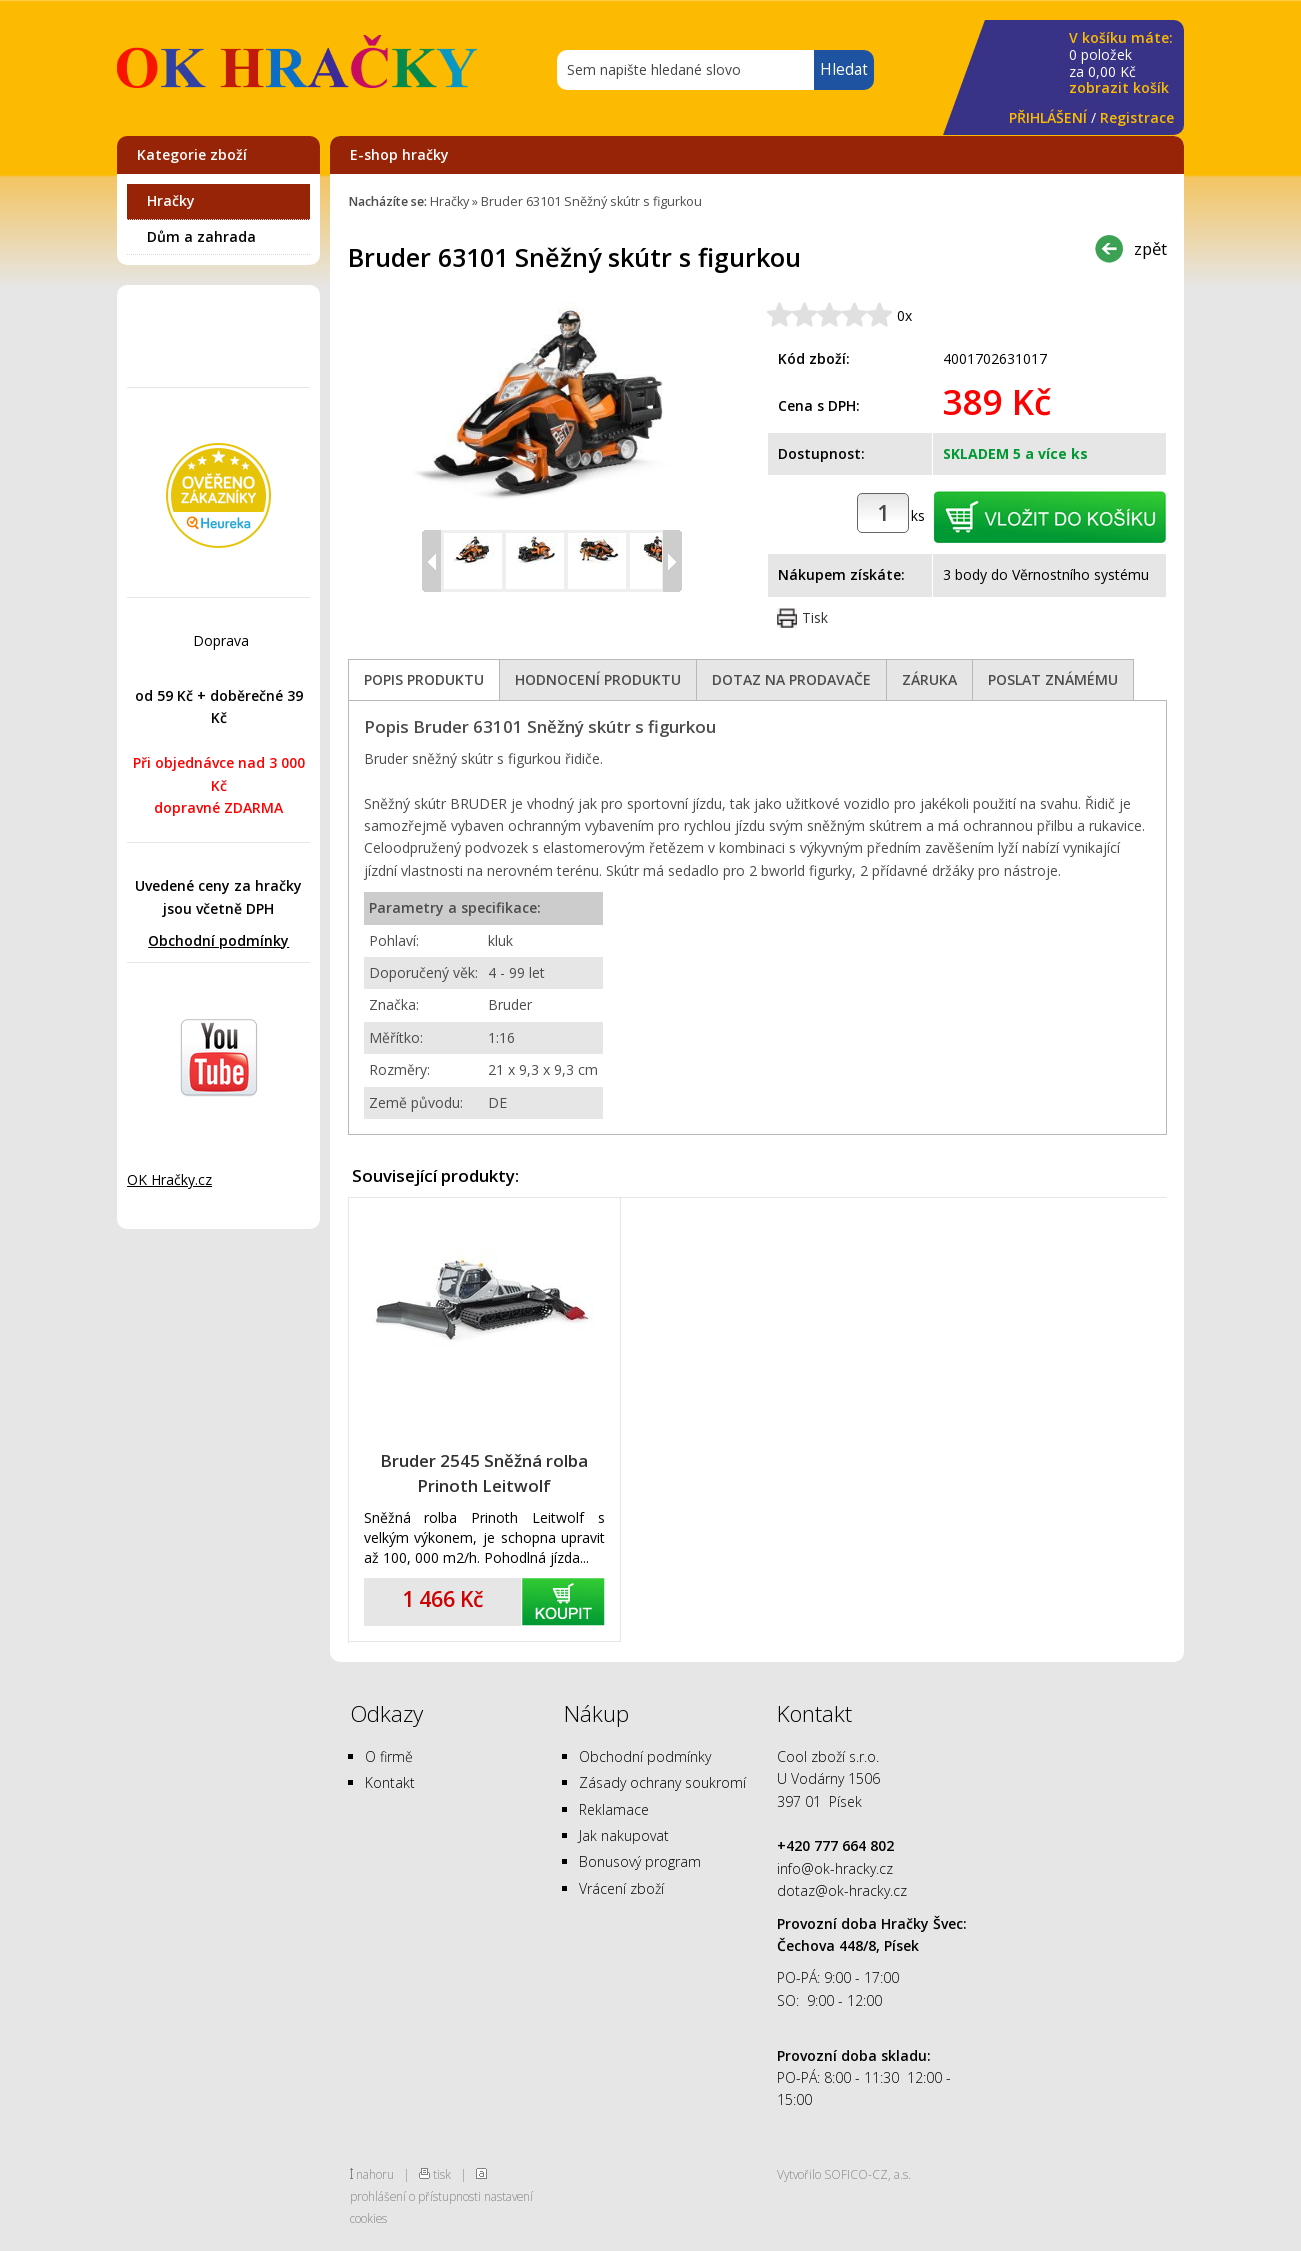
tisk (442, 2174)
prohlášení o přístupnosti (415, 2196)
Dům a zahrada (201, 236)
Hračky (171, 200)
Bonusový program (640, 1861)
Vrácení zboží (621, 1888)
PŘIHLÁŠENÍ (1048, 117)
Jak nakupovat (624, 1835)
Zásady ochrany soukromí (662, 1782)
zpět (1150, 248)
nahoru (375, 2174)
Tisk (815, 617)
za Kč (1121, 63)
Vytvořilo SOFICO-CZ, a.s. (844, 2174)
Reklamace (614, 1809)
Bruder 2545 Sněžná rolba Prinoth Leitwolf (484, 1473)
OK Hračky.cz (169, 1179)
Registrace (1137, 117)
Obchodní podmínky (218, 940)
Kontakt (390, 1782)
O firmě (389, 1756)
